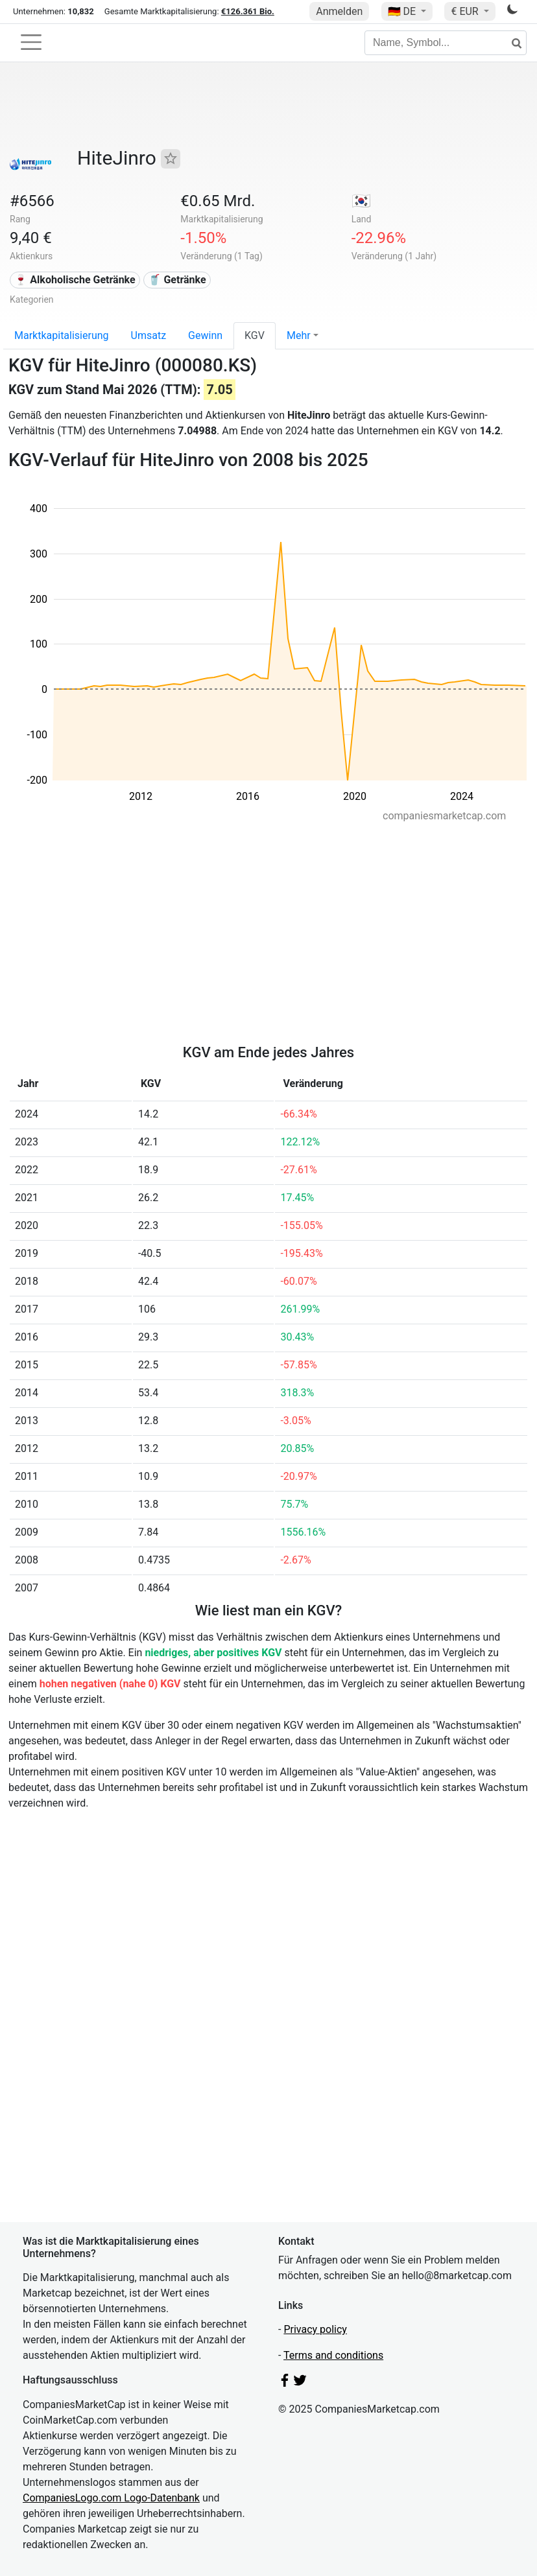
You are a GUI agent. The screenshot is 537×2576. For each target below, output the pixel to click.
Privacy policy (315, 2329)
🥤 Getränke (177, 280)
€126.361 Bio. (247, 11)
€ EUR (466, 11)
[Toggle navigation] (31, 42)
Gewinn (205, 335)
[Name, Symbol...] (445, 42)
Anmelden (339, 11)
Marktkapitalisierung (61, 335)
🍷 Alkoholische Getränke (74, 280)
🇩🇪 (403, 11)
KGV (255, 335)
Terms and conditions (333, 2355)
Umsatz (149, 335)
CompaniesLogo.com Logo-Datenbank (111, 2498)
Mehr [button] (299, 335)
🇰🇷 (361, 201)
